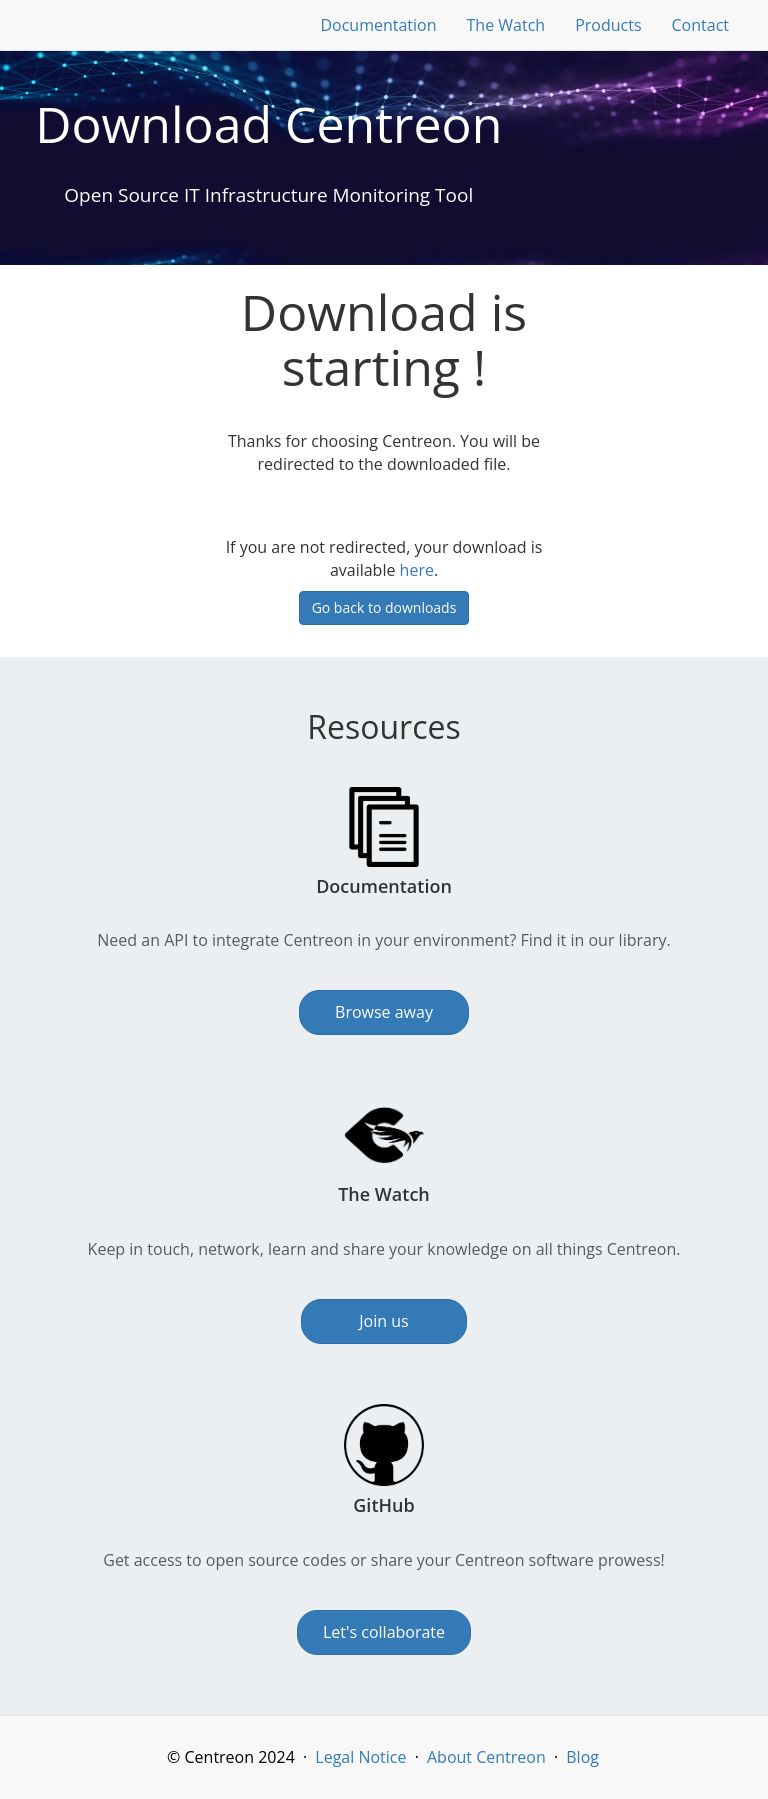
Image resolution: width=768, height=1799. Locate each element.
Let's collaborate (384, 1632)
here (417, 570)
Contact (700, 25)
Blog (582, 1757)
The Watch (506, 25)
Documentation (378, 25)
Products (608, 25)
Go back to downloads (384, 607)
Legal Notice (360, 1757)
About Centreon (486, 1757)
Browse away (384, 1012)
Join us (383, 1321)
